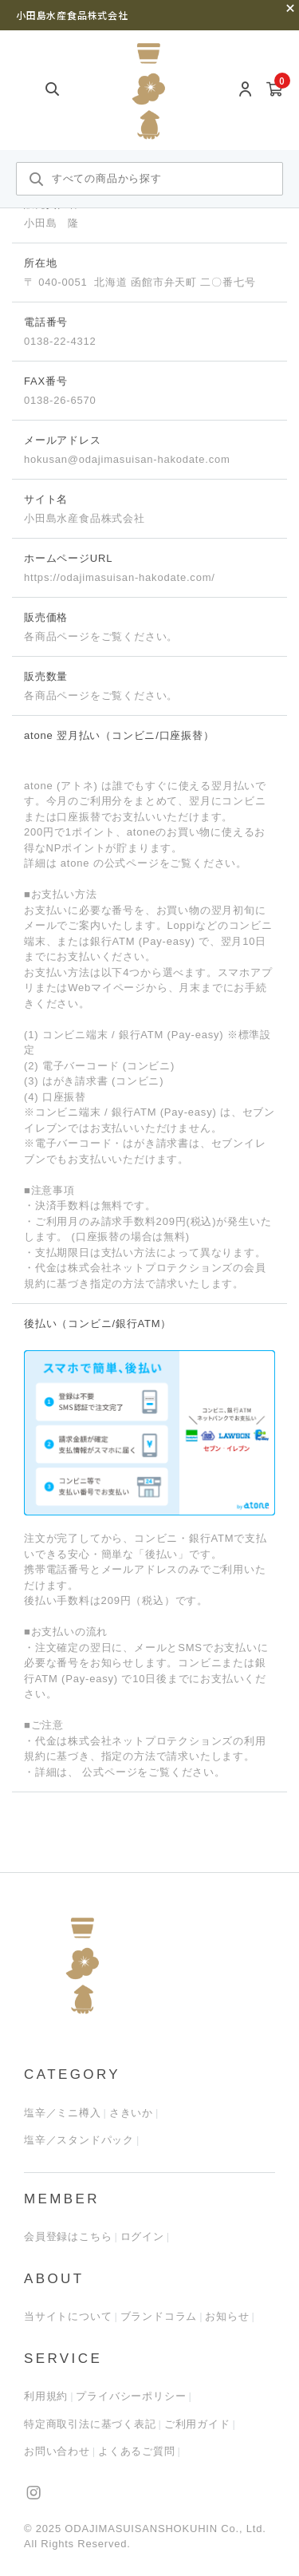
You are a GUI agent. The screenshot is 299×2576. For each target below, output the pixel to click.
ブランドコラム (159, 2316)
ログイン (142, 2236)
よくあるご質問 (136, 2451)
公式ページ (108, 1772)
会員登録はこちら (68, 2236)
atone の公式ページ (108, 863)
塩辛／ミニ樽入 (62, 2113)
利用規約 (46, 2396)
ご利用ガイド (197, 2424)
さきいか (131, 2113)
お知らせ (227, 2316)
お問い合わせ (57, 2451)
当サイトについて (68, 2316)
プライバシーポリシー (131, 2396)
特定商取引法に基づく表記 (90, 2424)
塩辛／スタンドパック (79, 2140)
